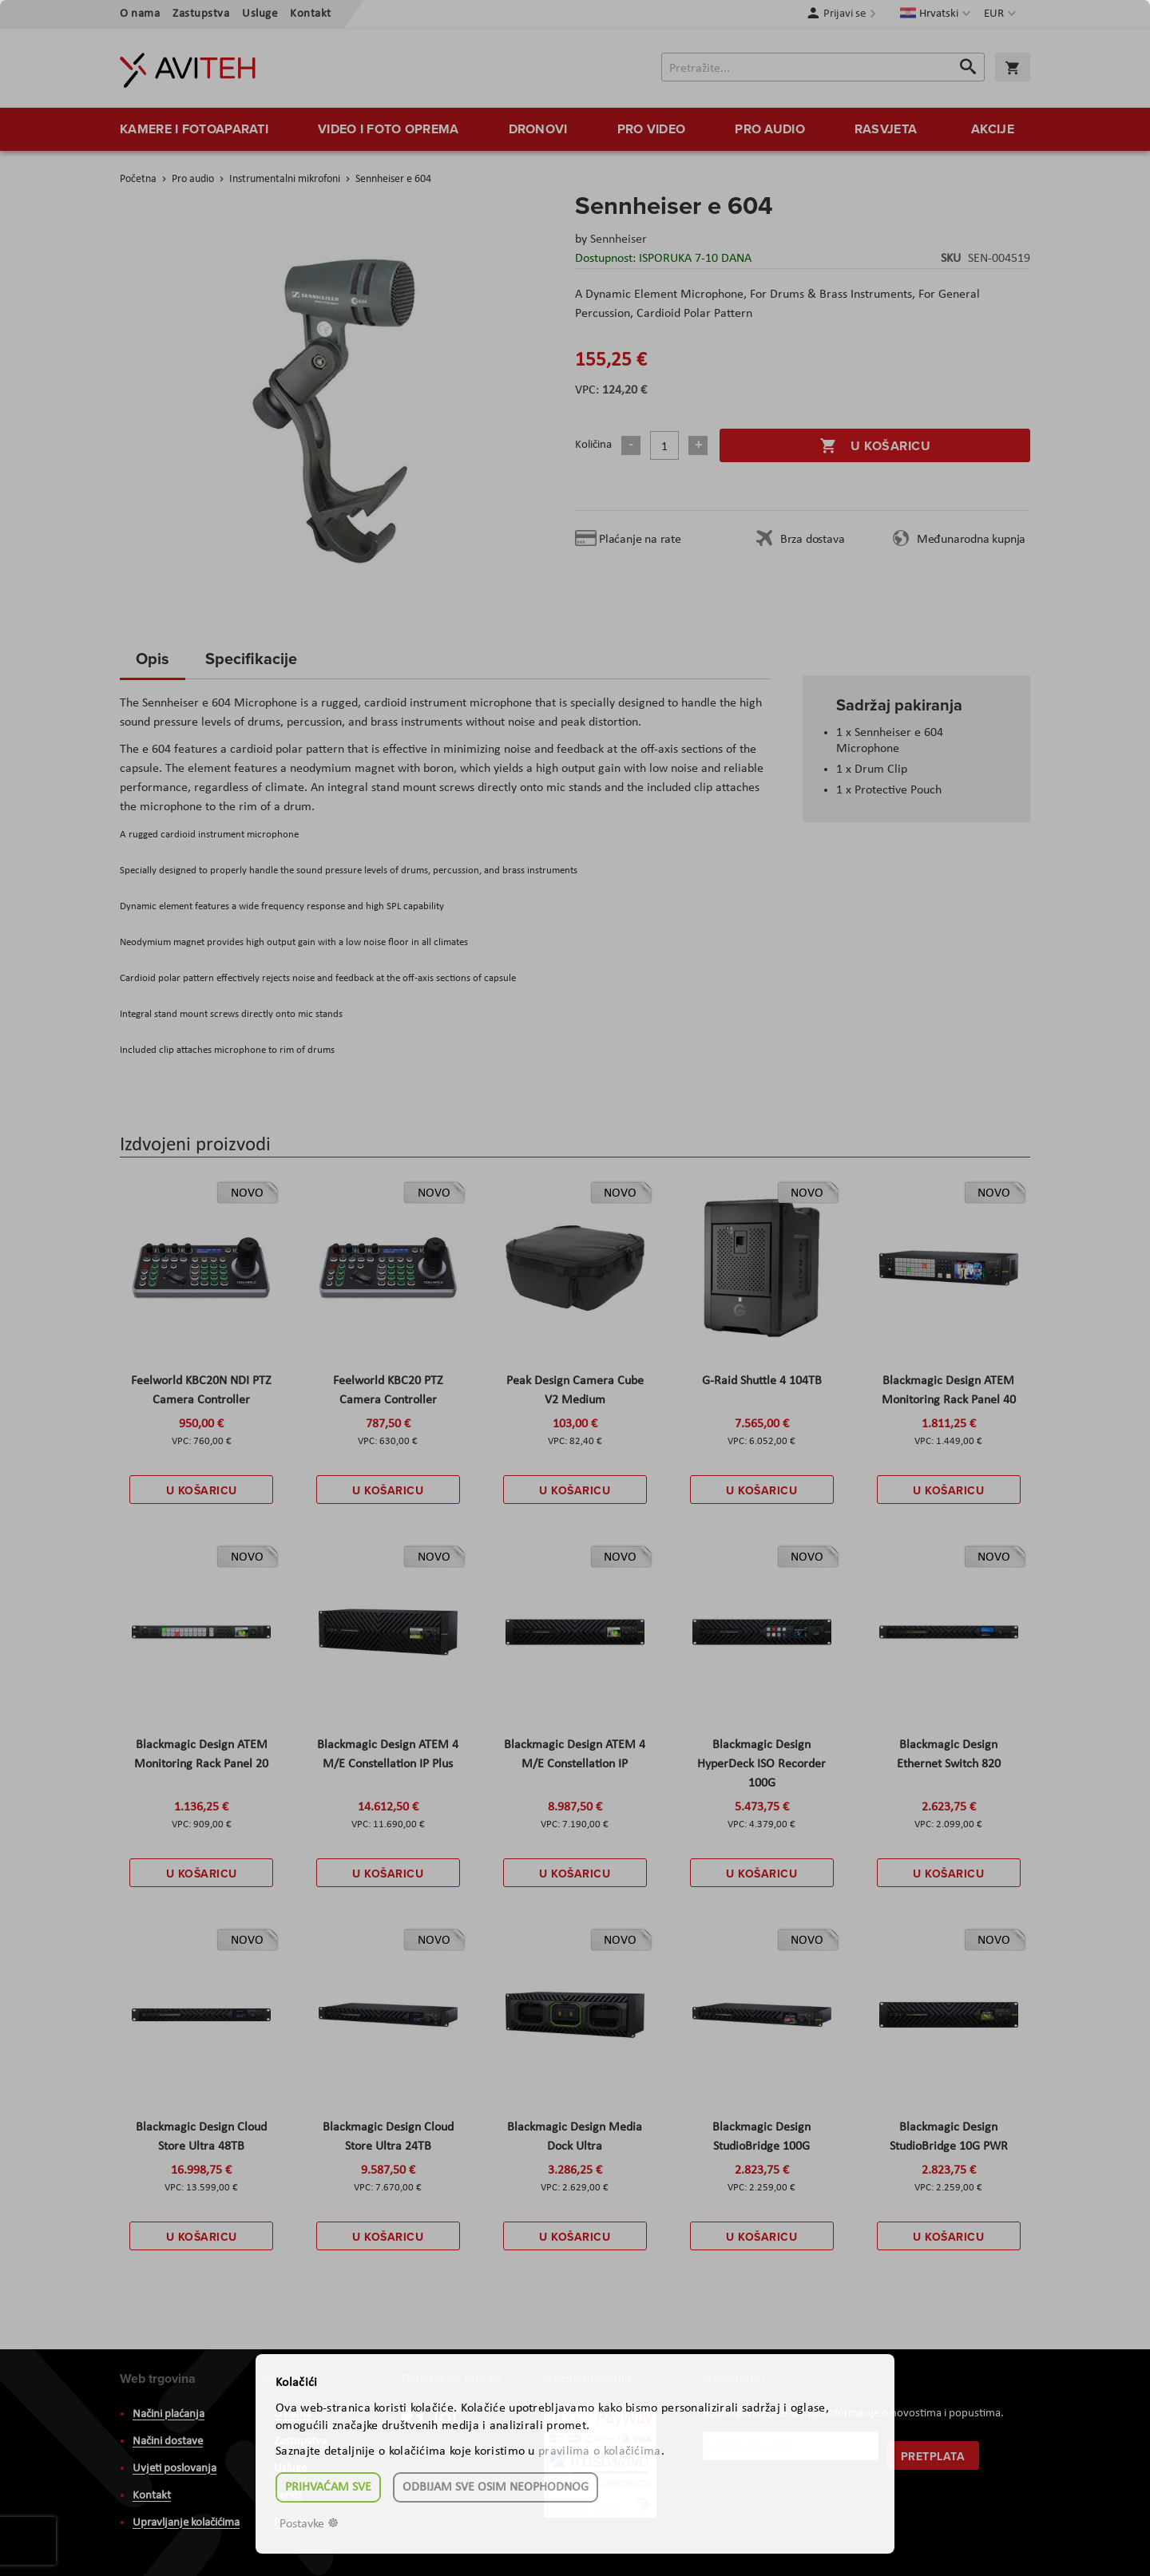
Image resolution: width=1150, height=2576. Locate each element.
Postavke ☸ (309, 2524)
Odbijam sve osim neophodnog (495, 2487)
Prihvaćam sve (328, 2487)
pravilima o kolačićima (599, 2451)
